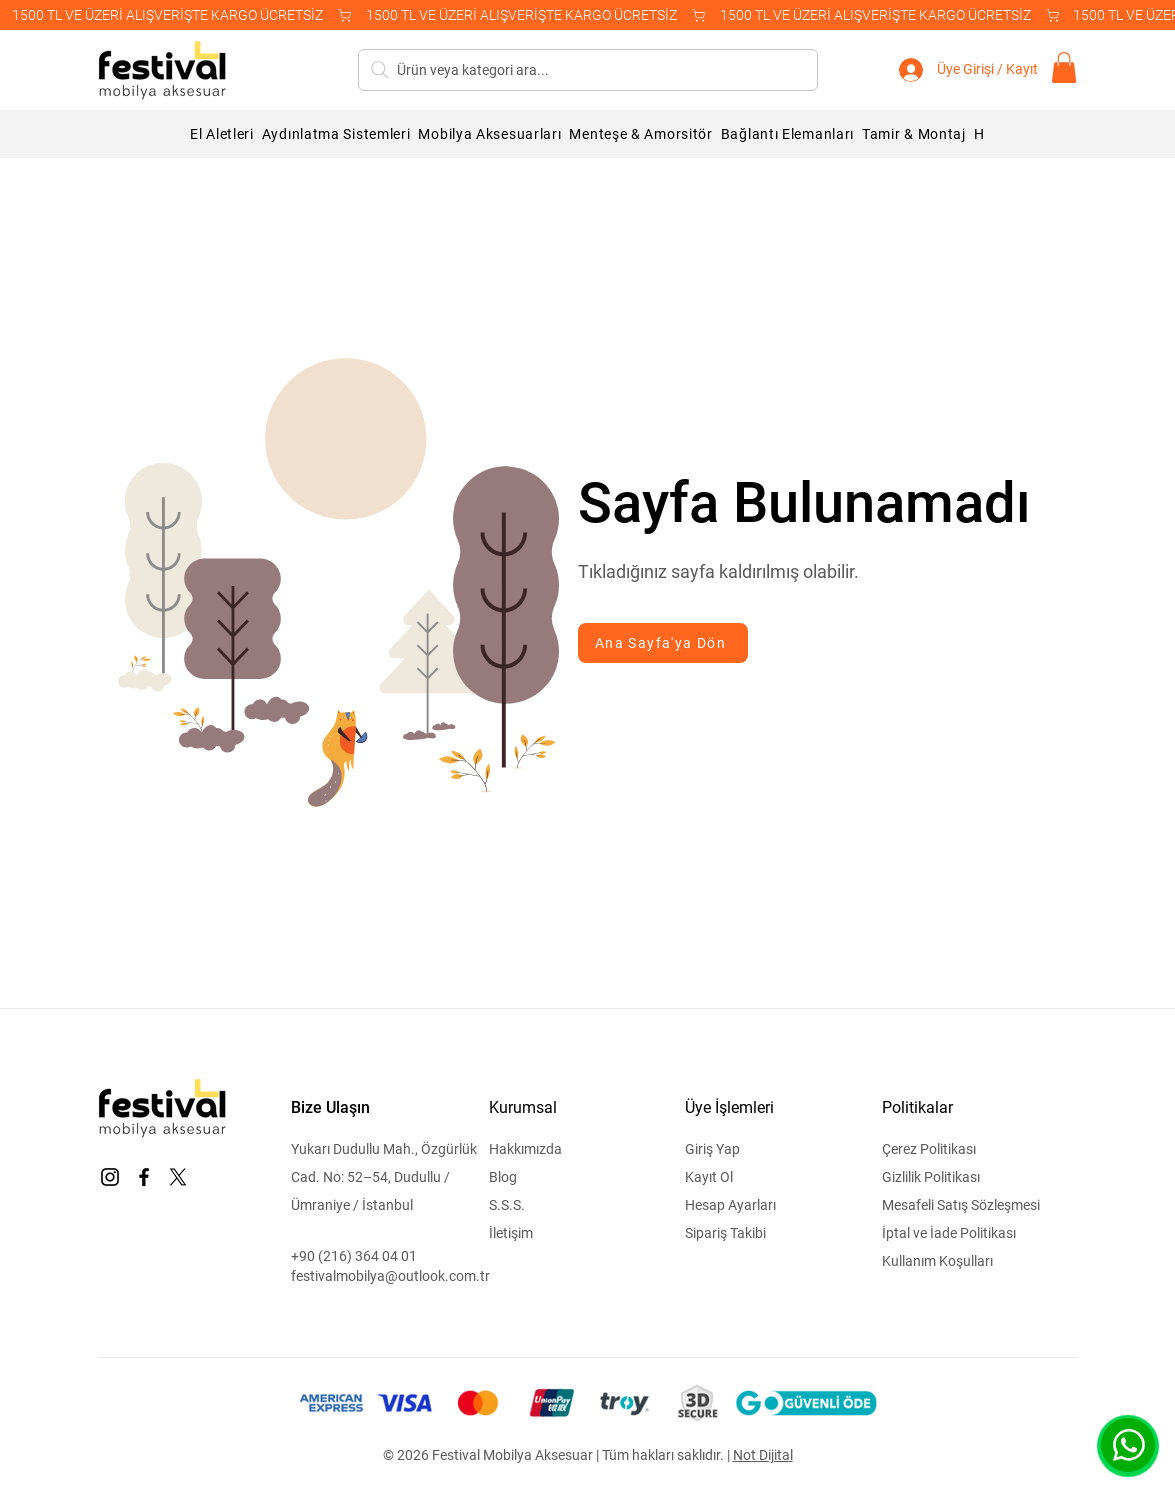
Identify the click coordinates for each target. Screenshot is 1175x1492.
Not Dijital (763, 1455)
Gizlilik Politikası (931, 1177)
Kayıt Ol (709, 1177)
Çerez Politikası (929, 1149)
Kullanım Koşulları (937, 1261)
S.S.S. (507, 1205)
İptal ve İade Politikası (949, 1233)
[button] (1064, 67)
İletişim (511, 1233)
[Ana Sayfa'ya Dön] (663, 643)
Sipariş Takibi (725, 1233)
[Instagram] (110, 1177)
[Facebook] (144, 1177)
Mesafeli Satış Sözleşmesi (961, 1205)
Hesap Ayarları (730, 1205)
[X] (178, 1177)
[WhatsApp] (1128, 1445)
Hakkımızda (525, 1149)
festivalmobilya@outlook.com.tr (390, 1276)
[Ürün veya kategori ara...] (588, 70)
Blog (503, 1177)
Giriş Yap (712, 1149)
